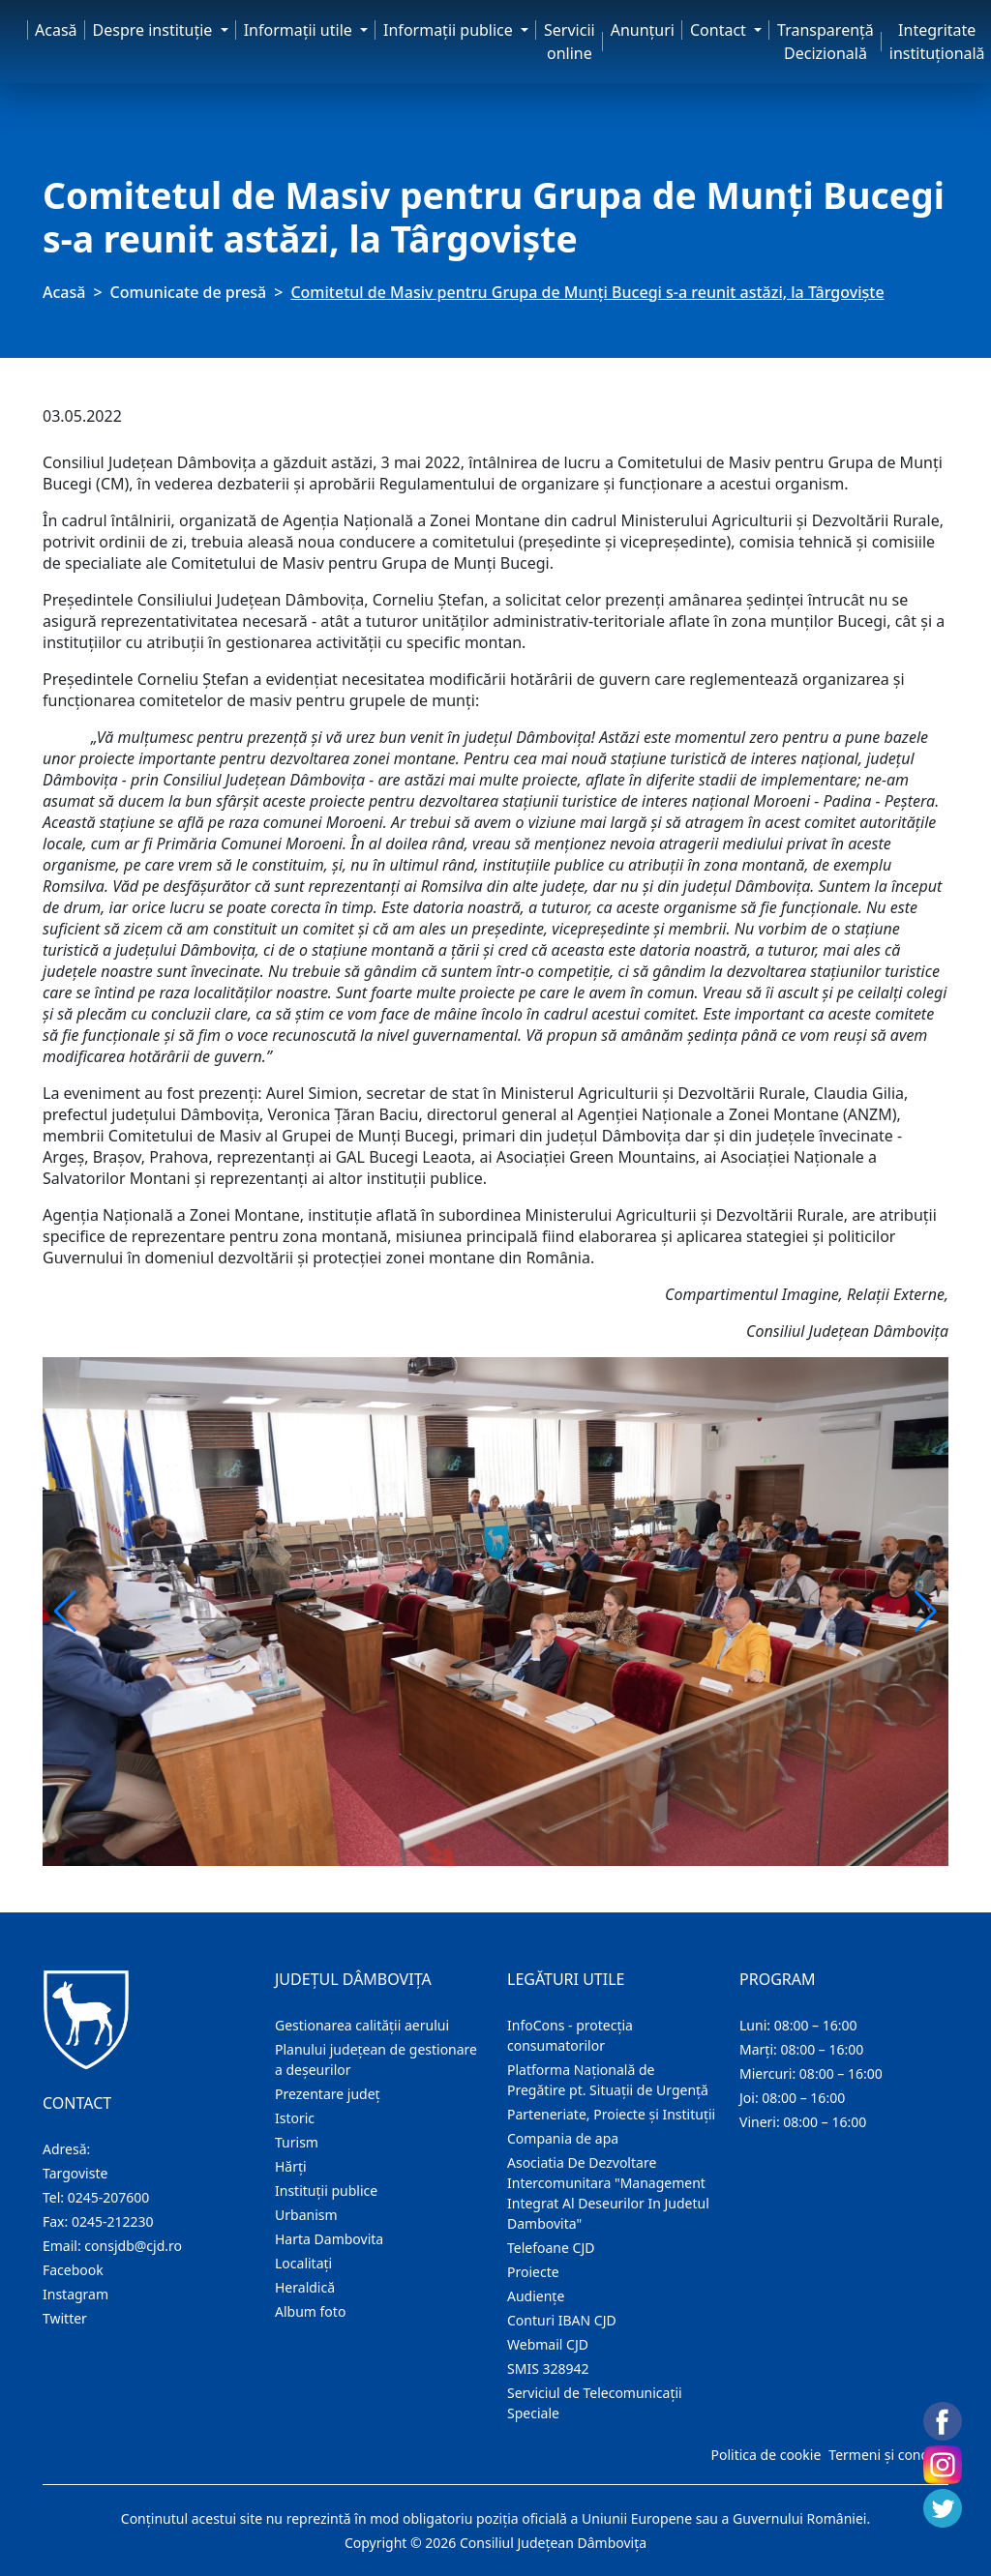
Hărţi (291, 2166)
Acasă (56, 30)
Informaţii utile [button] (300, 30)
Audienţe (535, 2296)
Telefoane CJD (550, 2247)
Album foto (310, 2311)
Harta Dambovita (329, 2239)
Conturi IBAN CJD (561, 2320)
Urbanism (306, 2215)
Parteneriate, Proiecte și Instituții (611, 2114)
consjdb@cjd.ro (133, 2245)
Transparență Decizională (825, 41)
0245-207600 (109, 2197)
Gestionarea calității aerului (362, 2025)
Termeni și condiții (886, 2454)
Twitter (65, 2318)
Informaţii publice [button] (450, 30)
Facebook (73, 2270)
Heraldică (305, 2287)
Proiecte (533, 2272)
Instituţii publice (326, 2190)
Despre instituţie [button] (155, 30)
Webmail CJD (547, 2344)
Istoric (295, 2118)
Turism (296, 2142)
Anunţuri (643, 30)
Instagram (75, 2294)
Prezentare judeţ (327, 2094)
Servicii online (569, 41)
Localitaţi (303, 2263)
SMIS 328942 (548, 2368)
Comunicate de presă (188, 292)
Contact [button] (720, 30)
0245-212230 (113, 2221)
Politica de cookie (765, 2454)
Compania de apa (562, 2138)
